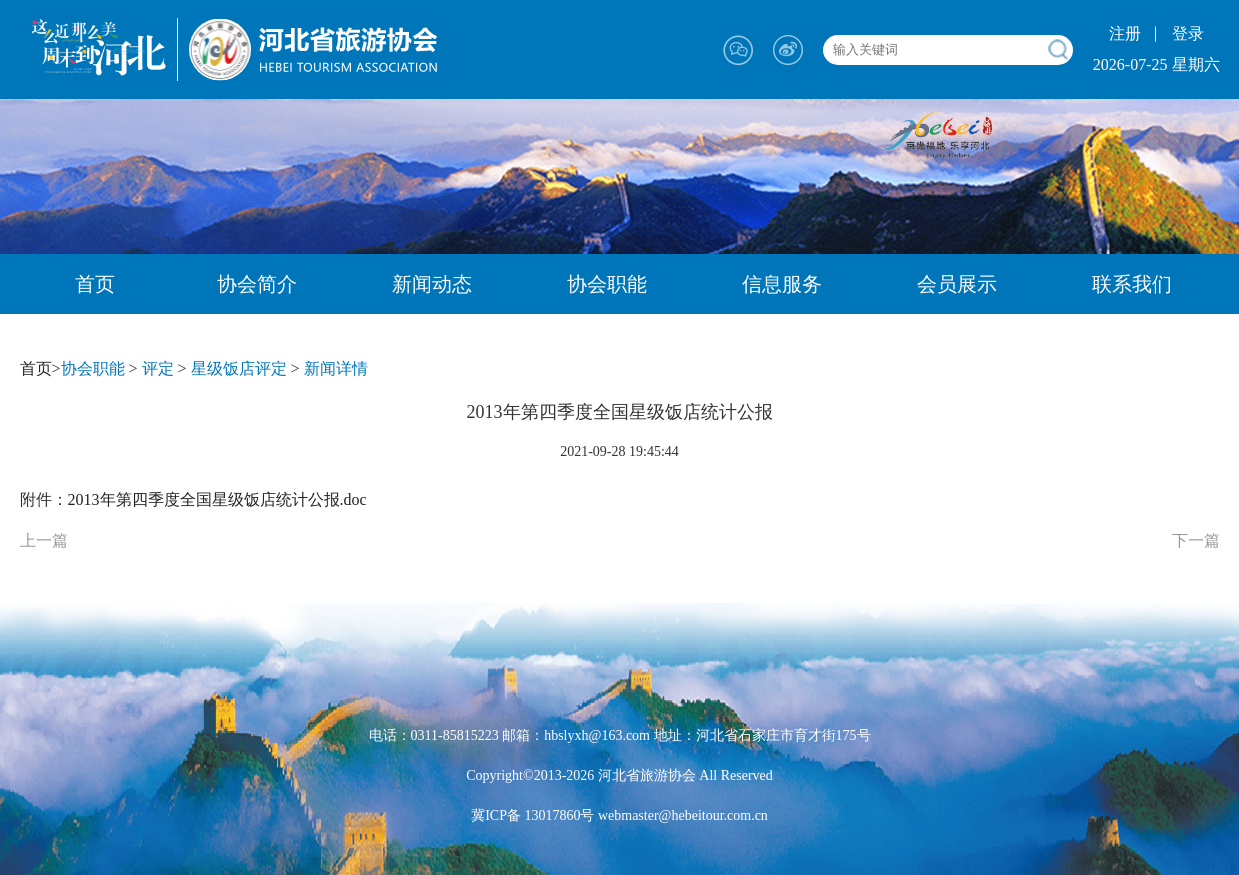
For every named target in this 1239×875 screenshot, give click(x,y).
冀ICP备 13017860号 (532, 815)
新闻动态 (432, 284)
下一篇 (1196, 540)
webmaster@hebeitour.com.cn (680, 815)
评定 (158, 368)
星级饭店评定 (239, 368)
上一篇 (44, 540)
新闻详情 (336, 368)
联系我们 (1132, 284)
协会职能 (607, 284)
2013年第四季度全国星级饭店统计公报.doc (217, 499)
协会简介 (257, 284)
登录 (1188, 33)
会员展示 (957, 284)
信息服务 (782, 284)
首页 (95, 284)
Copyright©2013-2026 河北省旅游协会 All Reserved (619, 775)
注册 (1125, 33)
